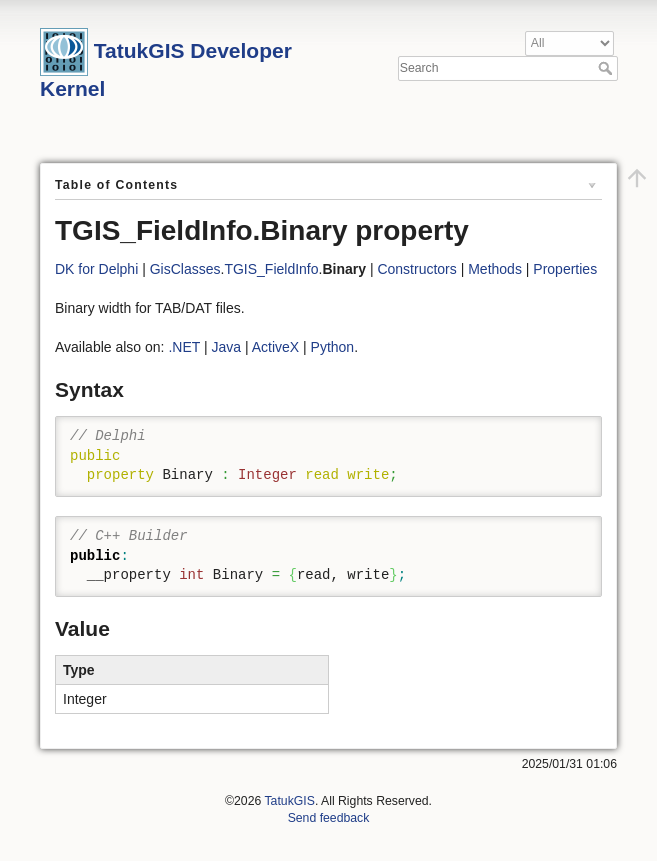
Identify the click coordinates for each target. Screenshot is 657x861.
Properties (565, 269)
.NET (184, 347)
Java (226, 347)
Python (333, 347)
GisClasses (185, 269)
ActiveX (275, 347)
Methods (495, 269)
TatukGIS (289, 801)
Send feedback (329, 818)
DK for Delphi (96, 269)
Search (607, 68)
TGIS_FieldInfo (271, 269)
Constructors (416, 269)
